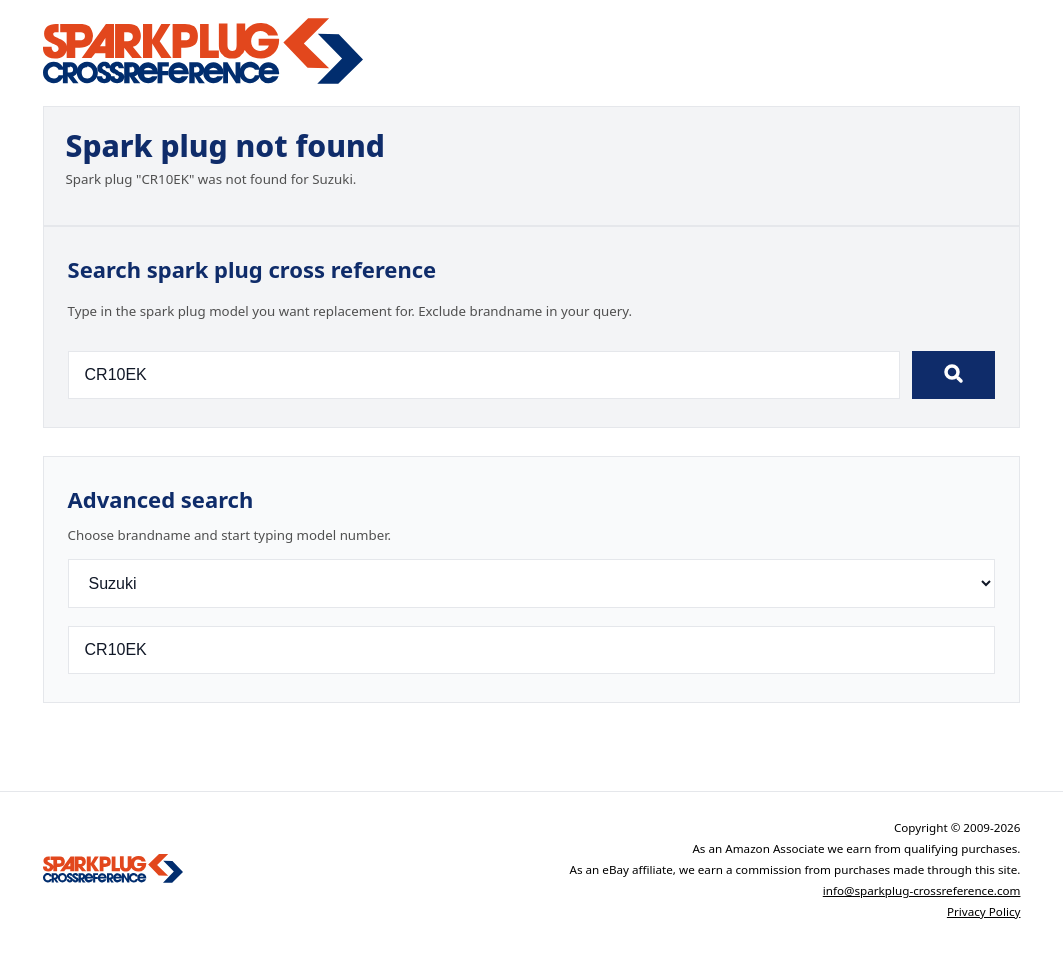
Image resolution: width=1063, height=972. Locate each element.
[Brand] (532, 583)
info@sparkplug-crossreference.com (922, 890)
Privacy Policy (984, 911)
